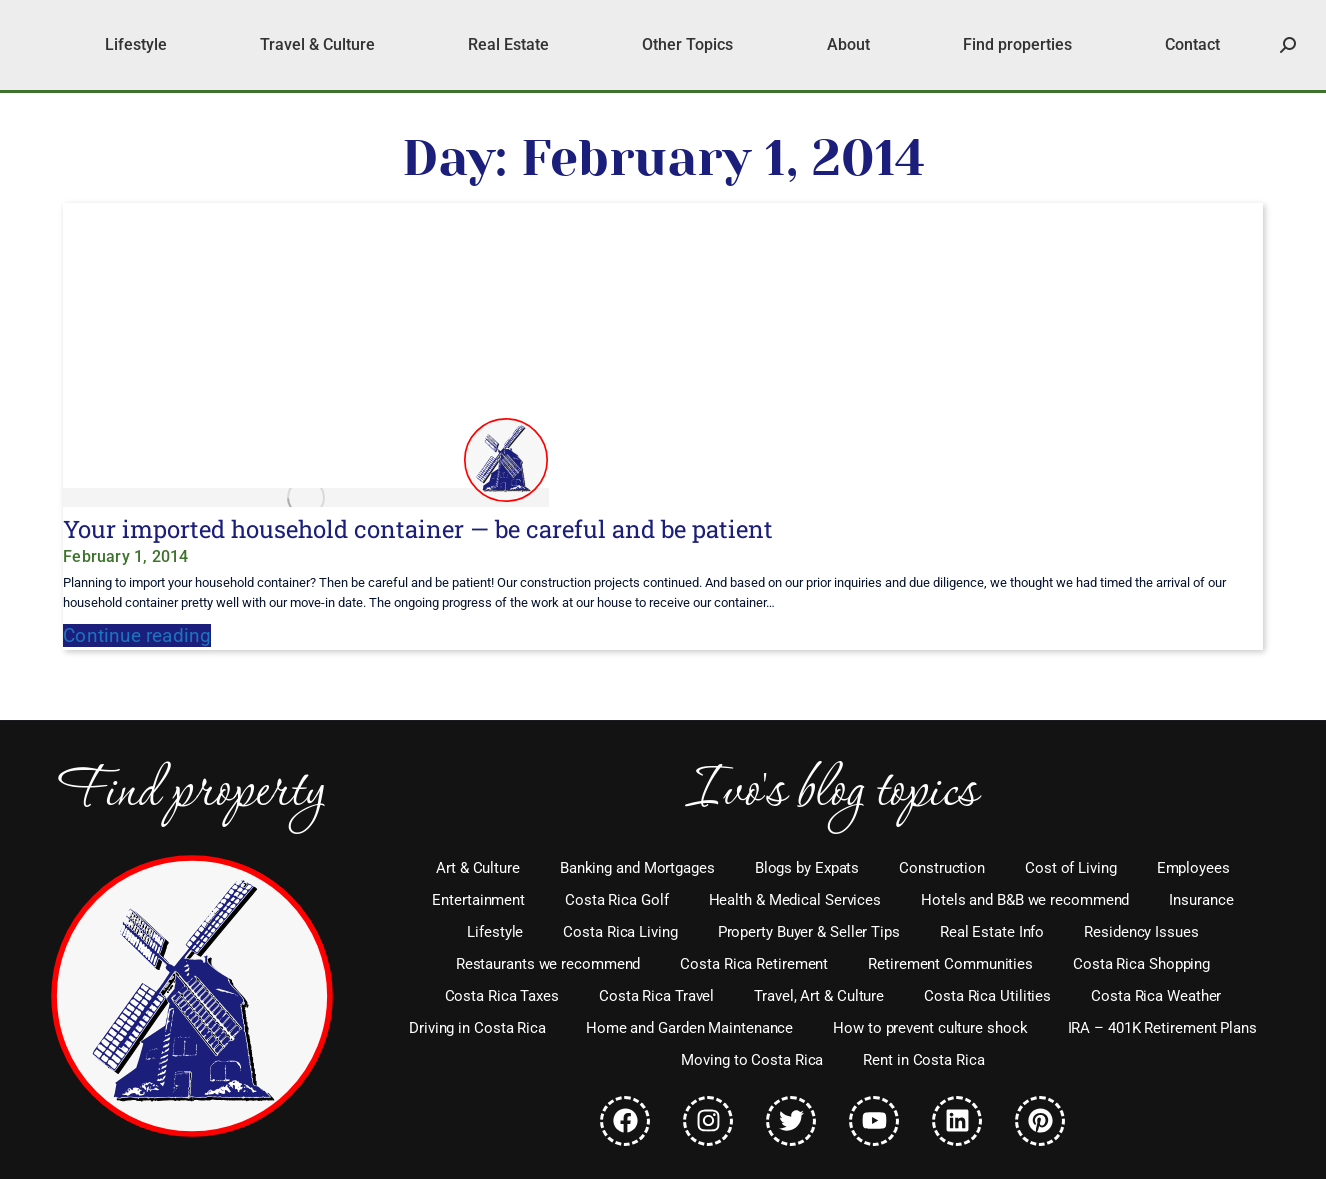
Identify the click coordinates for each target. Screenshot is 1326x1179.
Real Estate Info (992, 932)
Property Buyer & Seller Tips (809, 932)
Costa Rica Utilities (987, 996)
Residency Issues (1141, 932)
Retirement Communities (950, 964)
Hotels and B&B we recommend (1025, 900)
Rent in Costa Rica (923, 1060)
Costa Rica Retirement (754, 964)
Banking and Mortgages (637, 868)
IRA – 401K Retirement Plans (1162, 1028)
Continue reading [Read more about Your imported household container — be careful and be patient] (137, 635)
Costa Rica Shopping (1141, 964)
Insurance (1201, 900)
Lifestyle (495, 932)
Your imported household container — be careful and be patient (418, 529)
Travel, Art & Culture (819, 996)
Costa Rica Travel (656, 996)
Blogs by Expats (807, 868)
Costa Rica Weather (1156, 996)
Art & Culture (478, 868)
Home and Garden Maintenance (689, 1028)
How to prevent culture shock (930, 1028)
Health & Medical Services (795, 900)
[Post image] (306, 497)
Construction (942, 868)
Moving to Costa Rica (752, 1060)
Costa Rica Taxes (502, 996)
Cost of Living (1071, 868)
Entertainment (478, 900)
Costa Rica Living (620, 932)
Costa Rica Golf (617, 900)
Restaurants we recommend (548, 964)
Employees (1193, 868)
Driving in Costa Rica (477, 1028)
